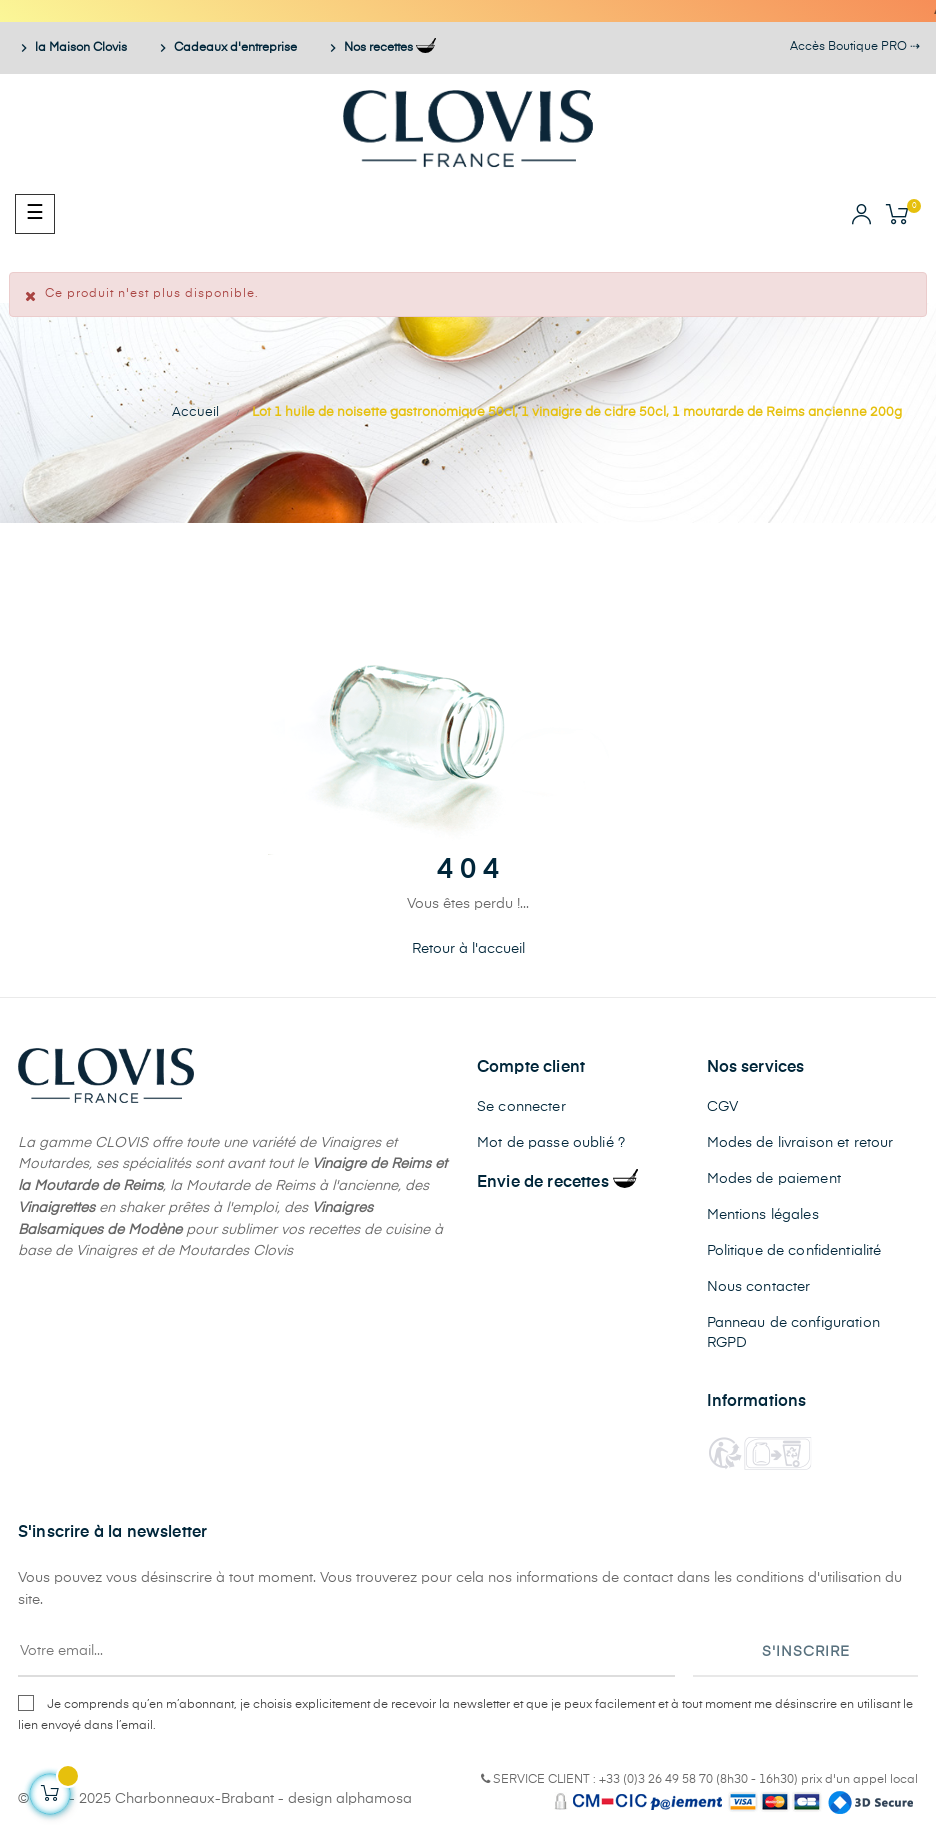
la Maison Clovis (73, 48)
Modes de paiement (774, 1179)
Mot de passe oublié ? (551, 1143)
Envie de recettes (557, 1183)
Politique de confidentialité (794, 1251)
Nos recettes (380, 48)
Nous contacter (759, 1287)
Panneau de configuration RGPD (793, 1333)
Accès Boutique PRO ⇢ (855, 47)
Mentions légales (763, 1215)
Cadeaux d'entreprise (227, 48)
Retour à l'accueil (468, 949)
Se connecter (521, 1107)
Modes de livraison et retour (800, 1143)
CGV (722, 1107)
